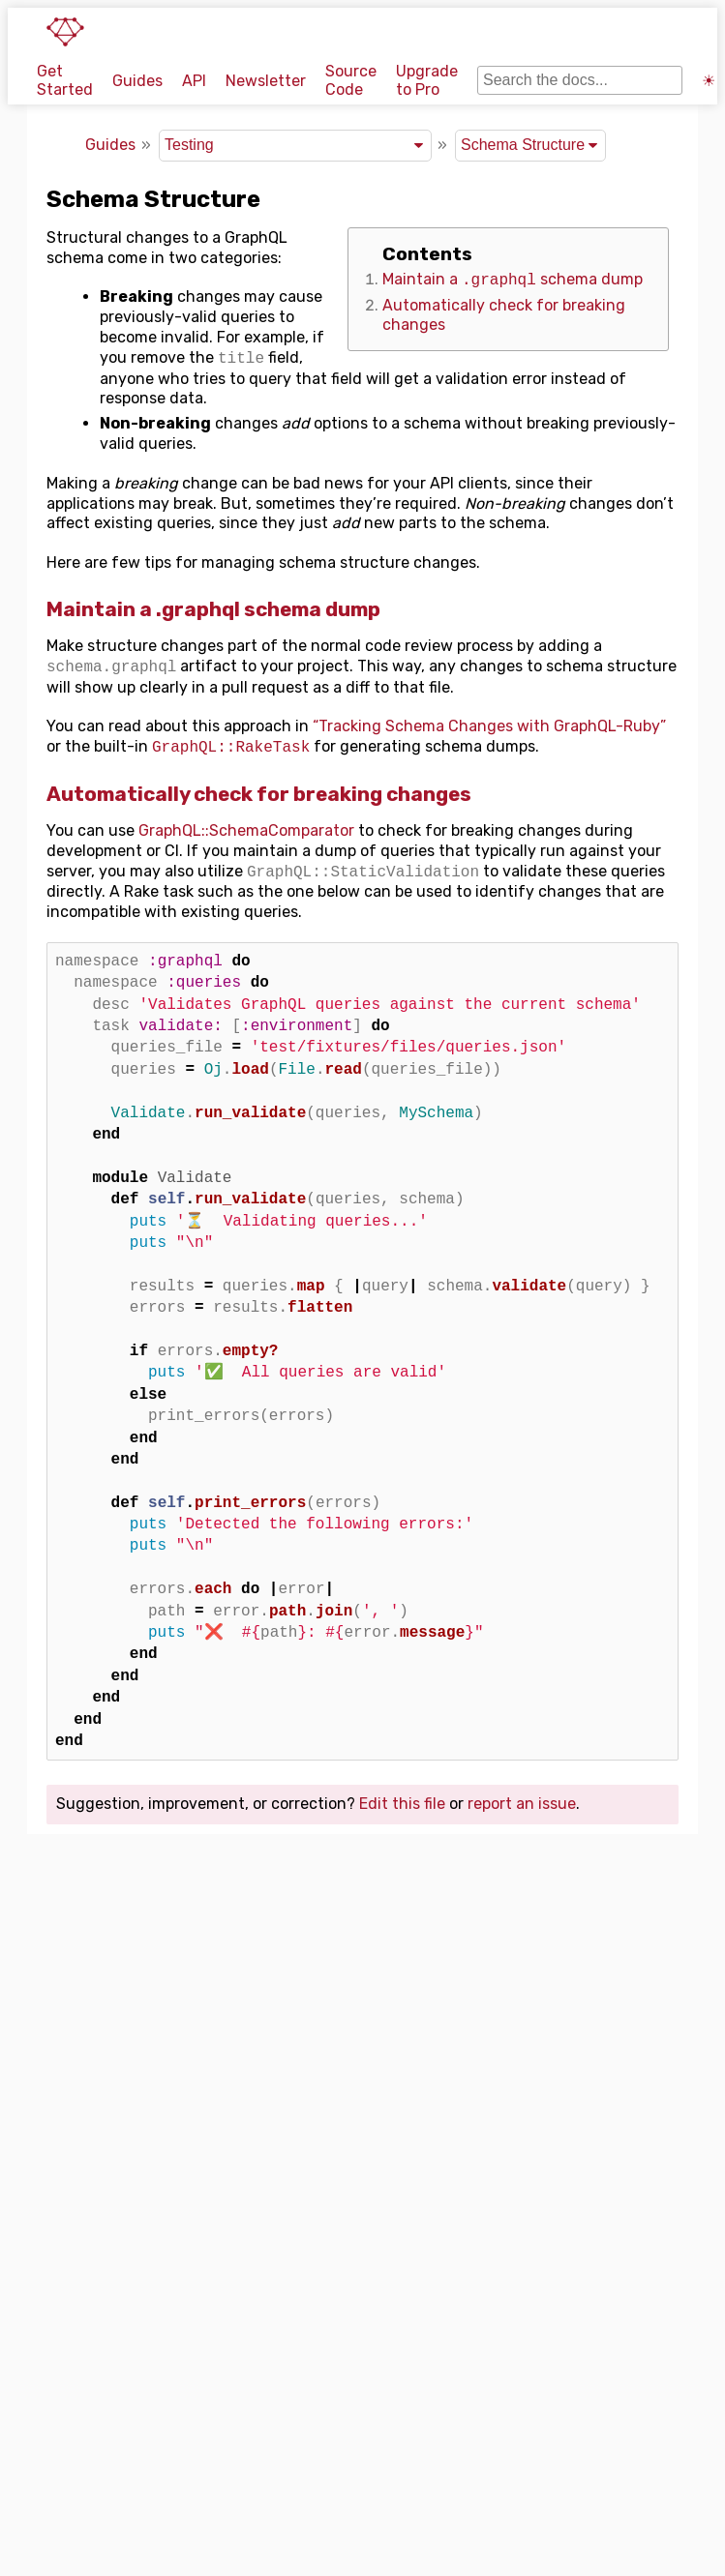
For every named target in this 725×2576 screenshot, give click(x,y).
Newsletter (266, 81)
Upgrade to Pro (427, 80)
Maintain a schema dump (512, 280)
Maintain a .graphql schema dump (213, 609)
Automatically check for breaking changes (258, 794)
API (194, 81)
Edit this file (402, 1803)
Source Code (351, 80)
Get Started (65, 80)
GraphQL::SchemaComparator (246, 830)
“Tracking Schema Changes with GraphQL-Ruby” (489, 726)
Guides (137, 81)
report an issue (522, 1803)
